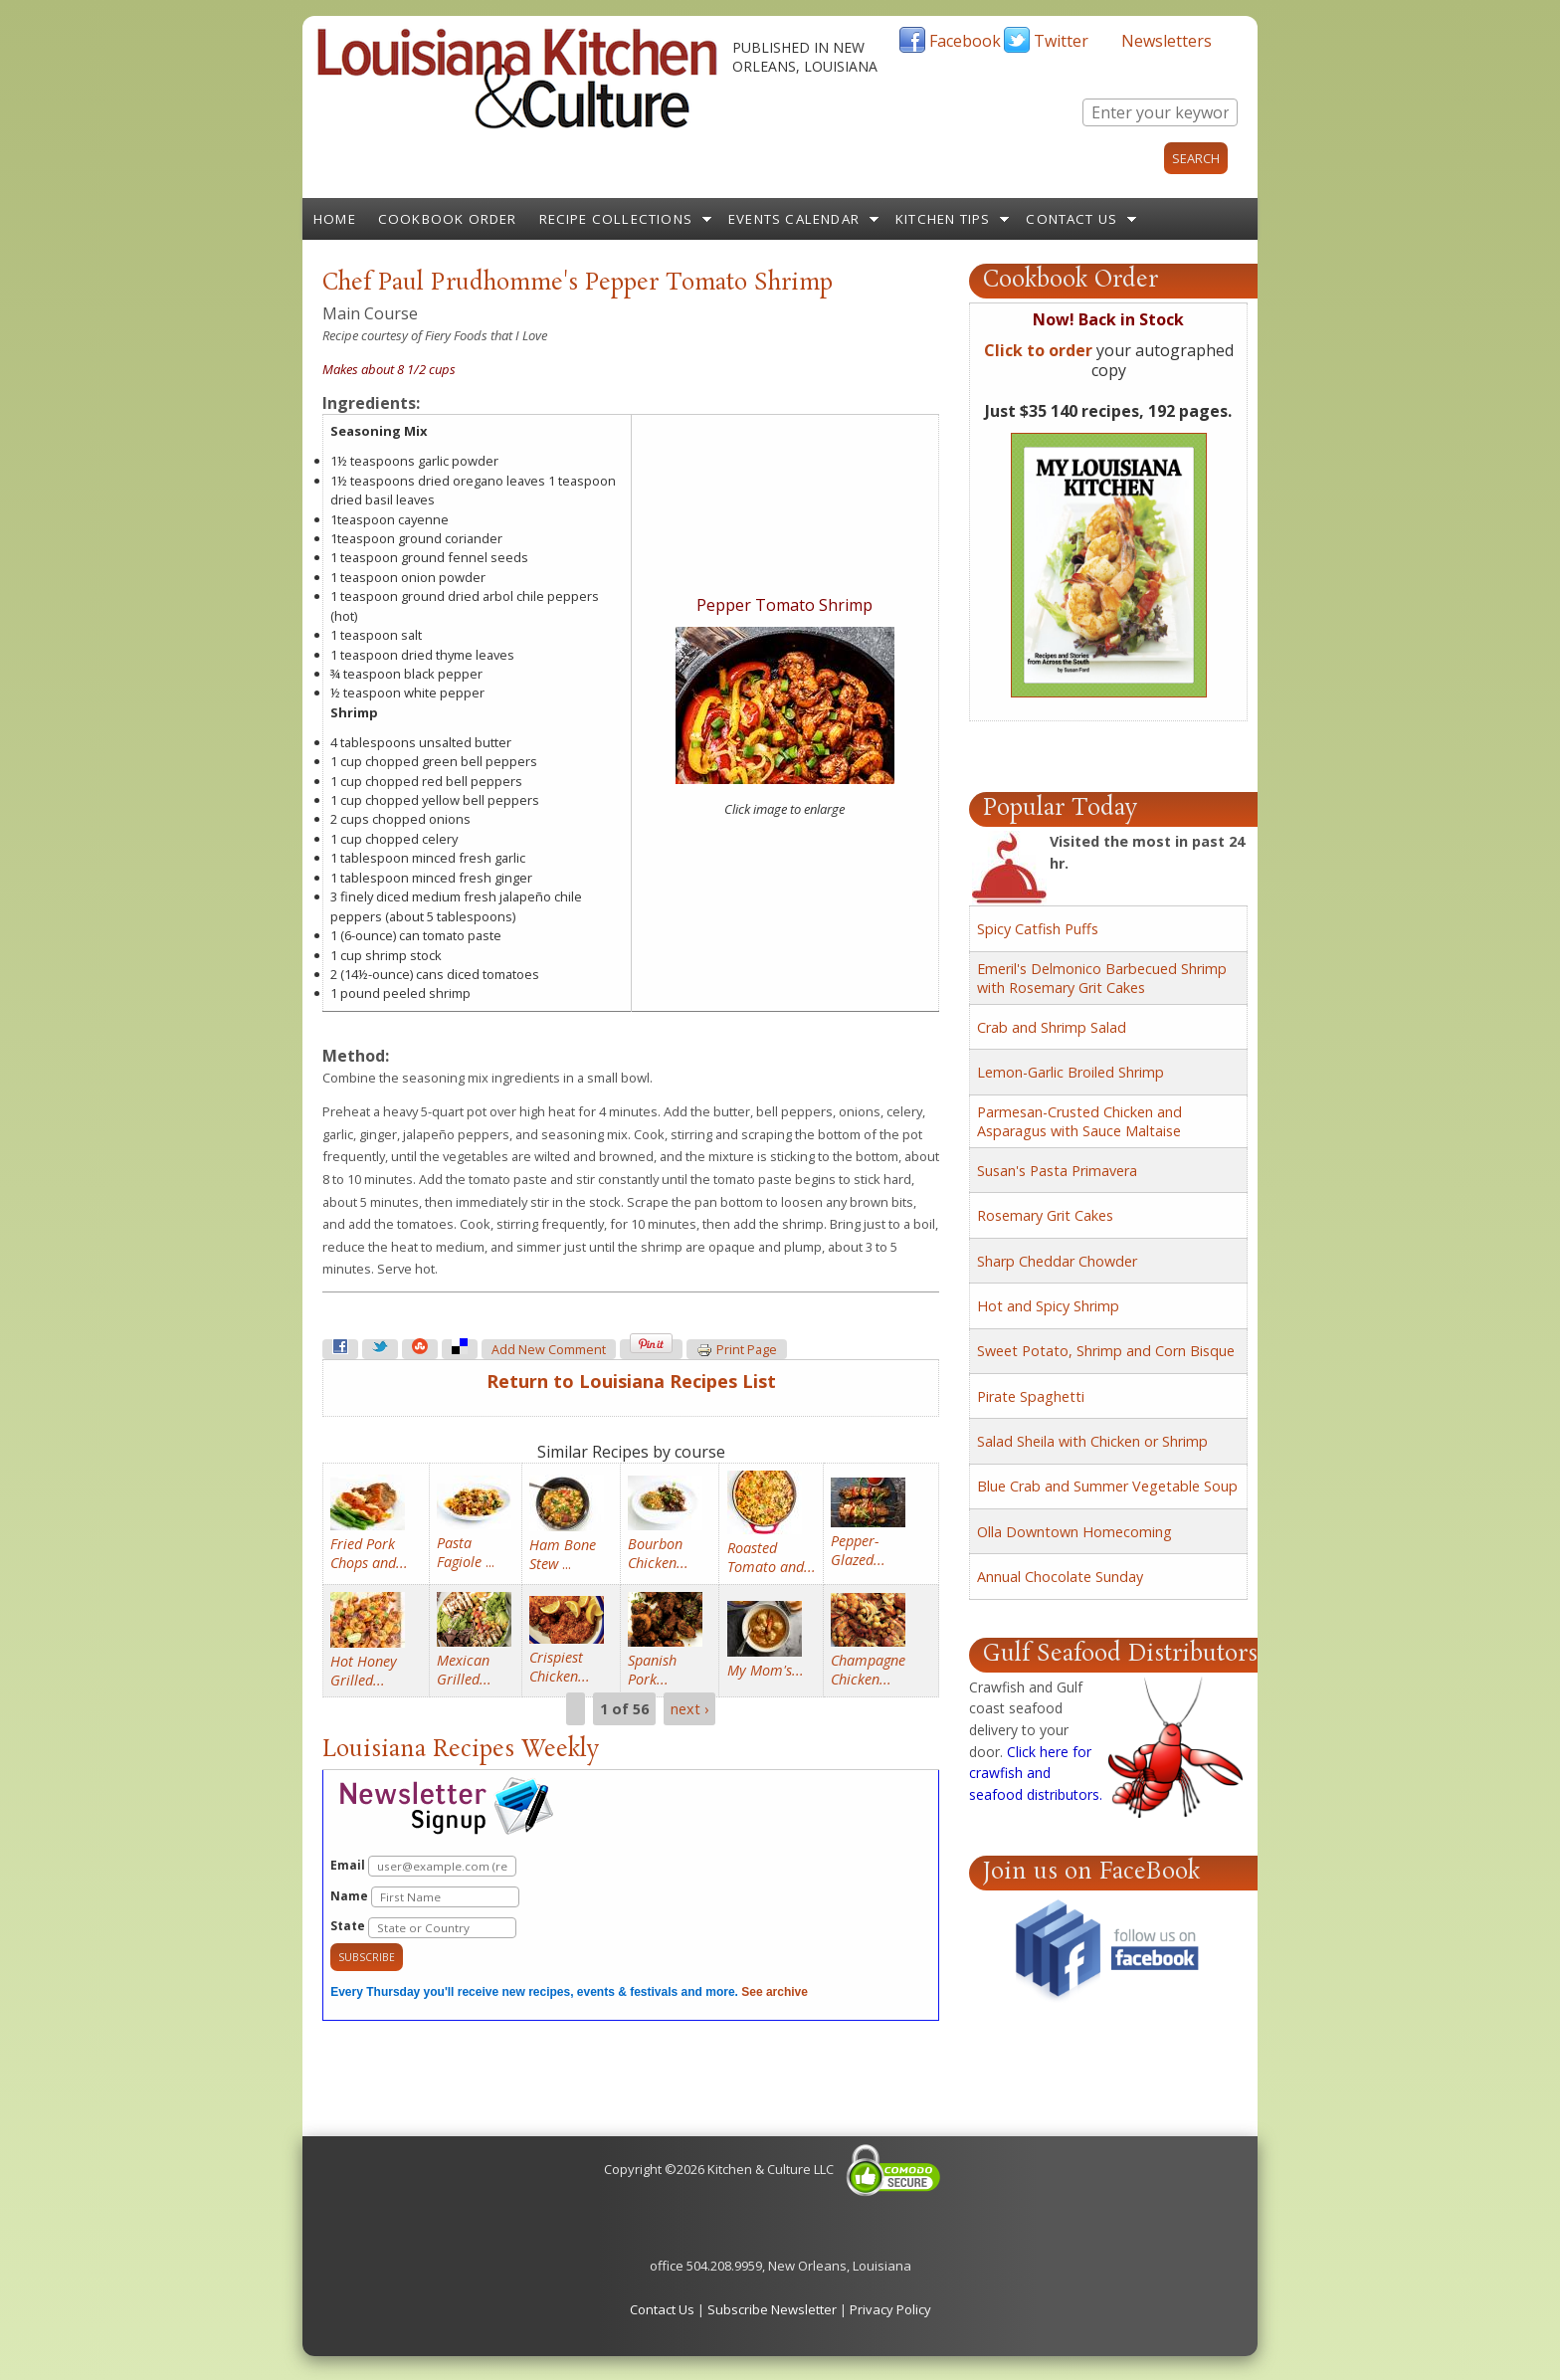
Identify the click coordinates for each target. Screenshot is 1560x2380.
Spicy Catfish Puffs (1037, 928)
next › (689, 1708)
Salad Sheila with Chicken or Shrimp (1092, 1441)
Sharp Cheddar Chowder (1057, 1261)
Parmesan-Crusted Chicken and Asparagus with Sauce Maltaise (1079, 1121)
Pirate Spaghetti (1030, 1396)
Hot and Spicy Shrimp (1048, 1305)
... (465, 1552)
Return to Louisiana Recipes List (631, 1381)
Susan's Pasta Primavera (1057, 1170)
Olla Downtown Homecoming (1074, 1531)
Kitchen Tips (942, 219)
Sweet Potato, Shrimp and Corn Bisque (1106, 1350)
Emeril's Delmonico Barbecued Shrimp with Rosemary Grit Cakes (1102, 978)
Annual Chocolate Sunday (1060, 1576)
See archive (774, 1992)
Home (334, 219)
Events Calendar (794, 219)
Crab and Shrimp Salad (1051, 1027)
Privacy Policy (890, 2309)
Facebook (965, 41)
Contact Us (1071, 219)
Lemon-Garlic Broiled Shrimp (1070, 1072)
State (423, 1927)
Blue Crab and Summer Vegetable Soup (1107, 1486)
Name (424, 1896)
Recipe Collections (616, 219)
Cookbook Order (447, 219)
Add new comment (548, 1349)
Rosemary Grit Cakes (1045, 1215)
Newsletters (1166, 41)
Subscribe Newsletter (772, 2309)
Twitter (1061, 41)
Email (423, 1866)
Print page (736, 1350)
